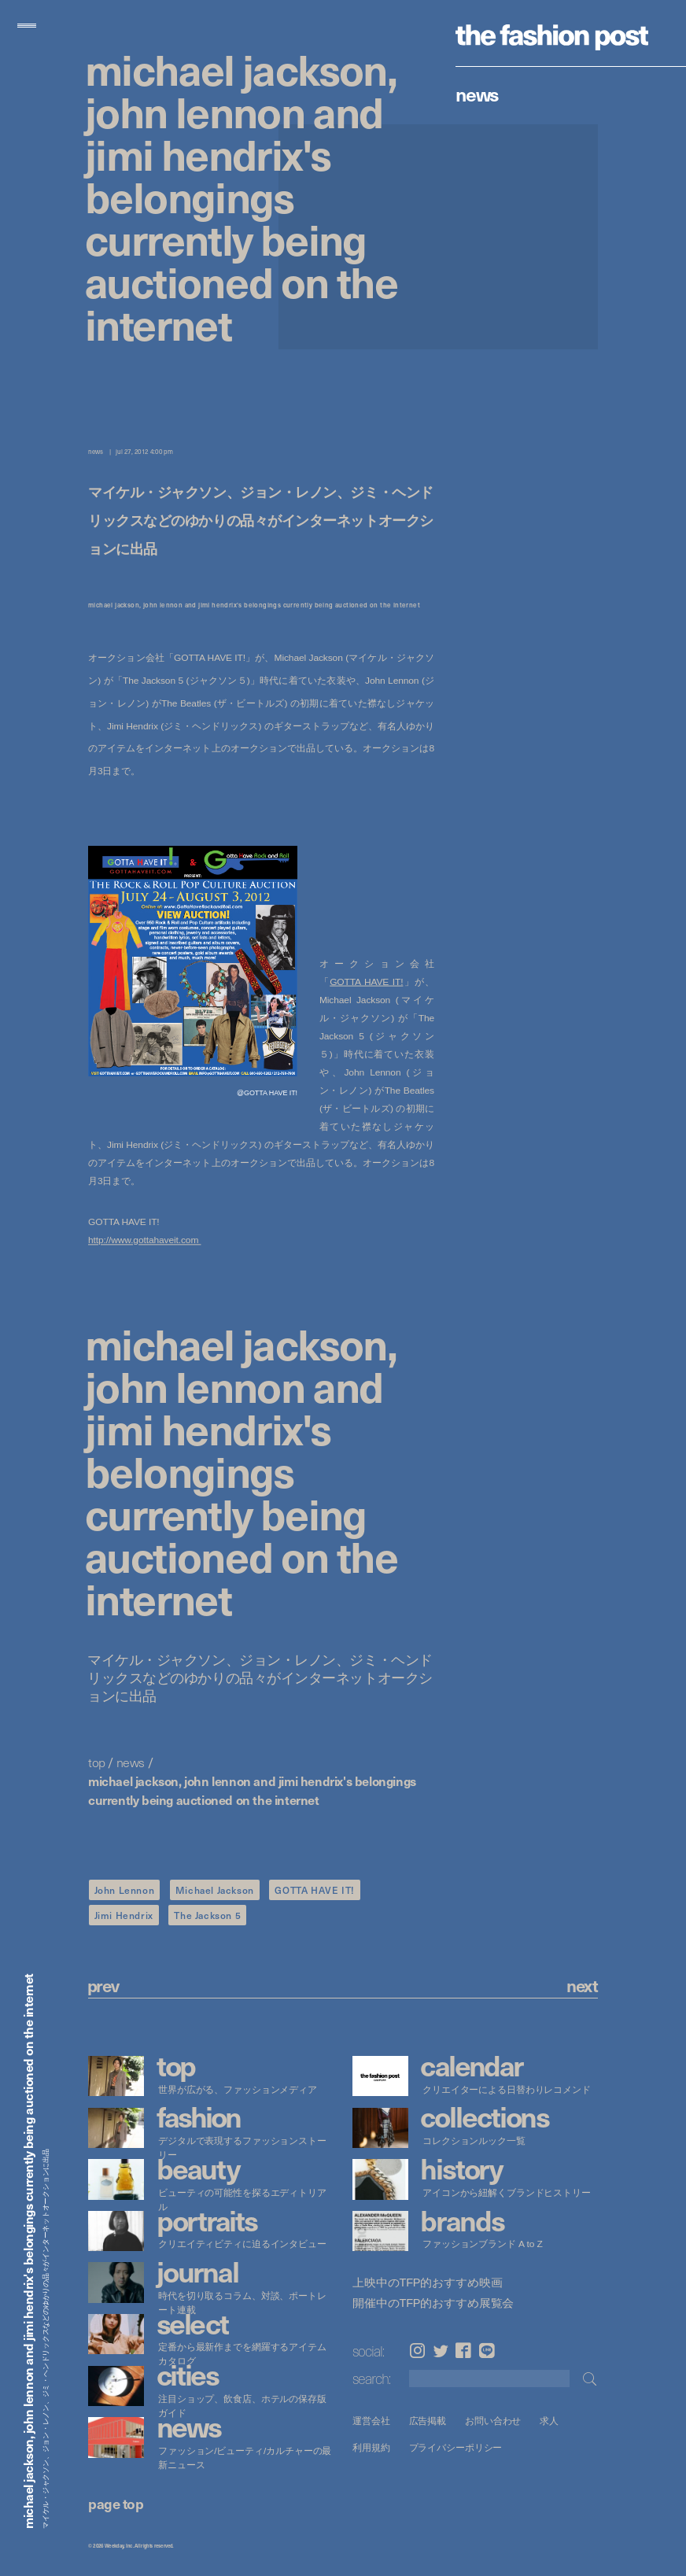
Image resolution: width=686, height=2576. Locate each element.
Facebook (463, 2350)
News (477, 93)
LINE (487, 2350)
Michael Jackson (214, 1890)
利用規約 (371, 2447)
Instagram (417, 2350)
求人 (549, 2420)
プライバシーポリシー (455, 2447)
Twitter (440, 2350)
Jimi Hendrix (123, 1915)
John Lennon (124, 1890)
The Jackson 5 (207, 1915)
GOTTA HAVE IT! (366, 981)
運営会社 (371, 2420)
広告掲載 (427, 2420)
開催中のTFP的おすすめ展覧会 (433, 2303)
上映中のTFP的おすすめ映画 (427, 2283)
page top (115, 2503)
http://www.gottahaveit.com (144, 1240)
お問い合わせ (493, 2420)
